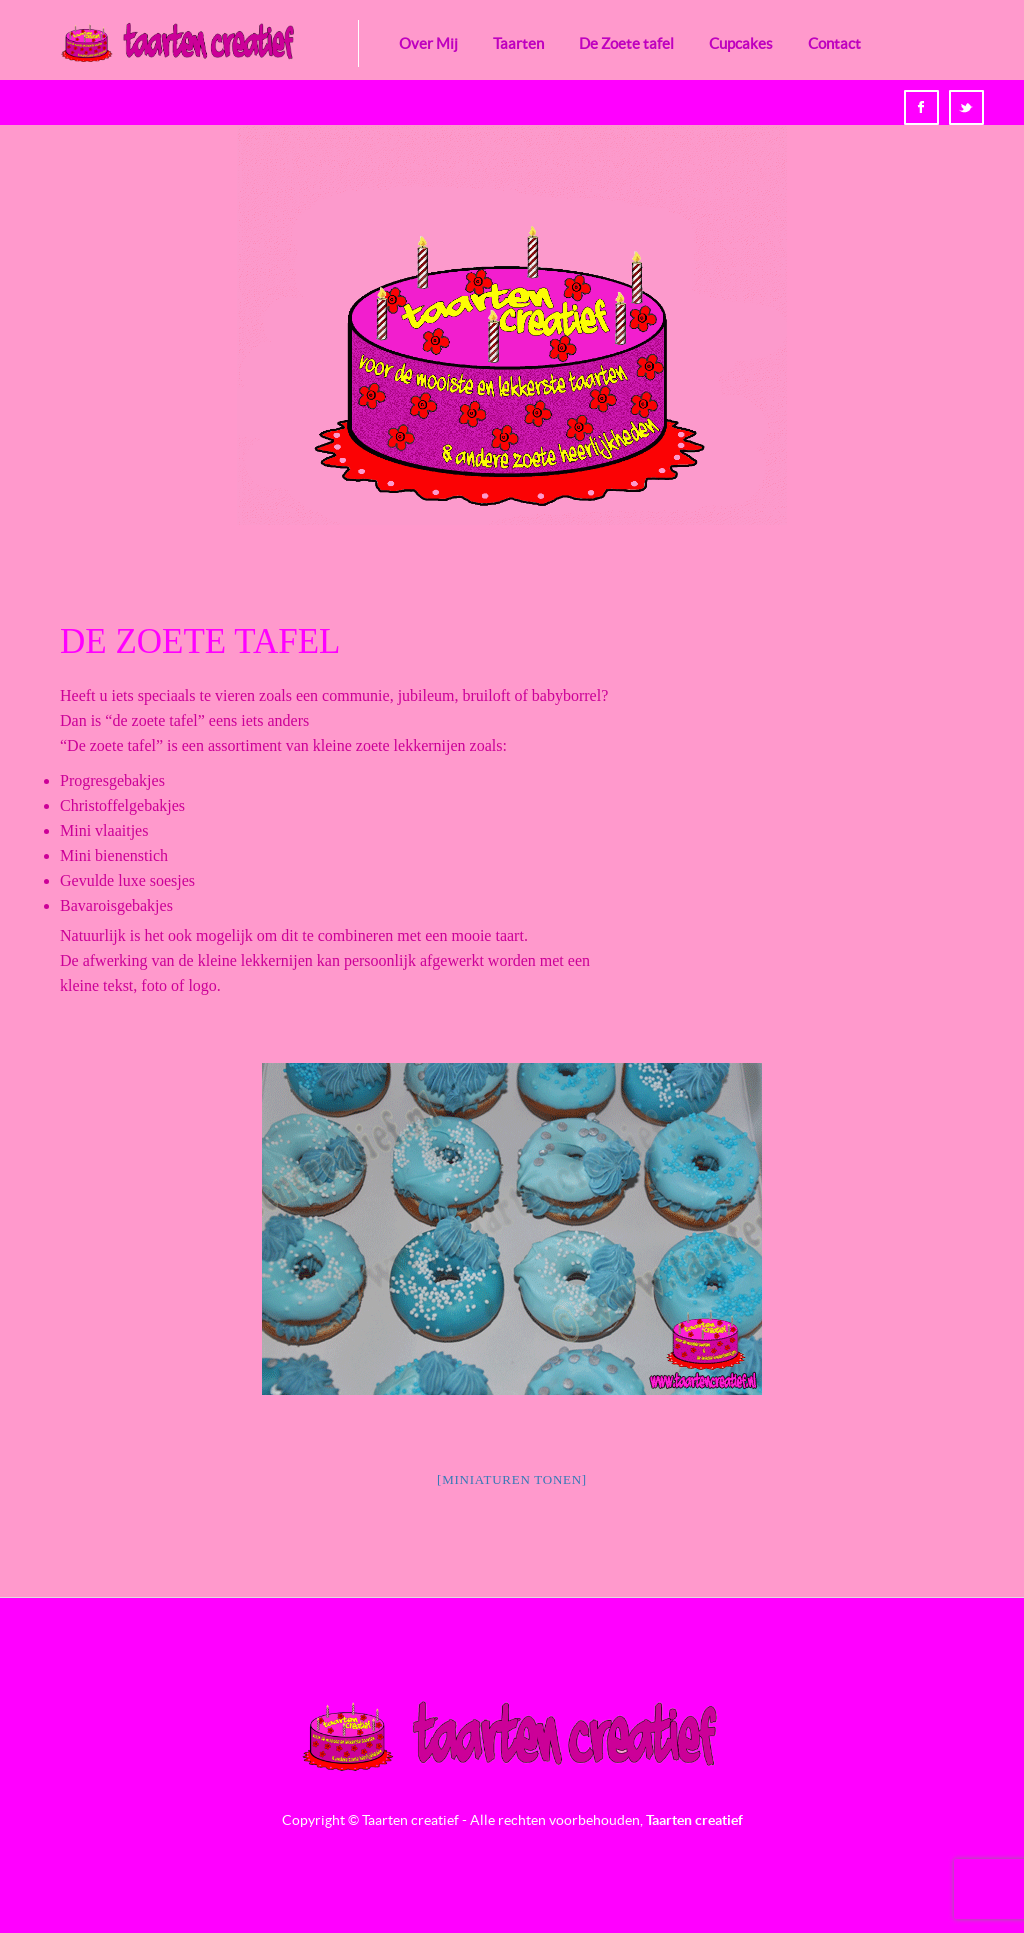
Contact (834, 43)
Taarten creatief (694, 1820)
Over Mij (428, 43)
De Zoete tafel (626, 43)
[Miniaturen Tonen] (512, 1479)
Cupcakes (741, 43)
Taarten (518, 43)
